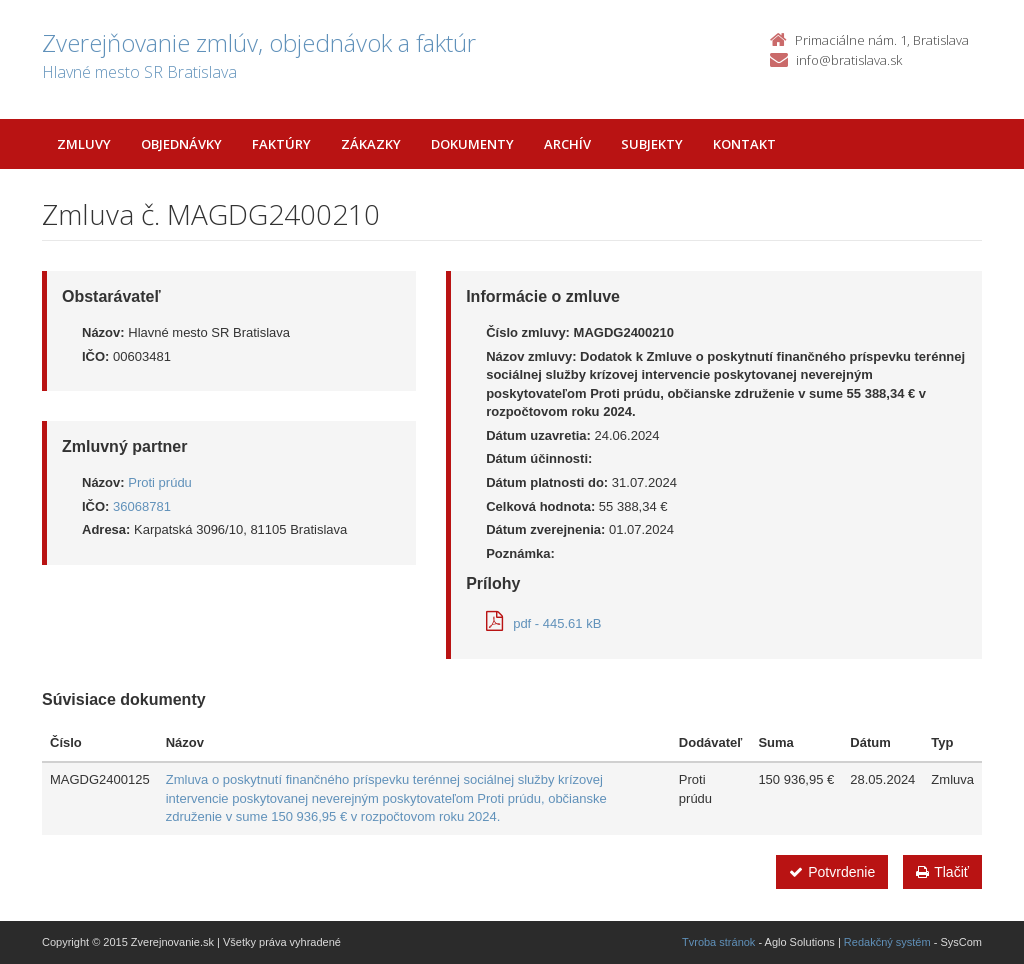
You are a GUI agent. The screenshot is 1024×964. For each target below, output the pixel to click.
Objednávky (181, 144)
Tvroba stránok (718, 942)
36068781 (142, 506)
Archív (567, 144)
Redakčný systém (887, 942)
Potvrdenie (832, 872)
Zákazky (371, 144)
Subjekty (652, 144)
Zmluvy (84, 144)
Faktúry (281, 144)
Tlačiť (942, 872)
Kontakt (744, 144)
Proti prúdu (160, 482)
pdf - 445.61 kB (543, 623)
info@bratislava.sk (849, 60)
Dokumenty (472, 144)
